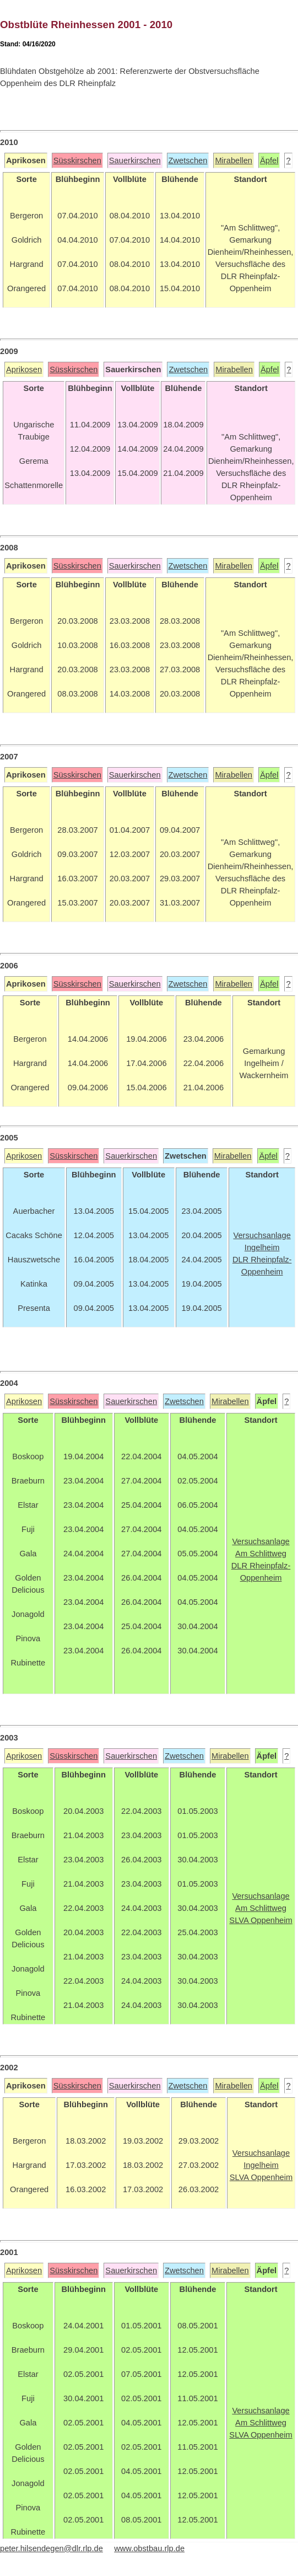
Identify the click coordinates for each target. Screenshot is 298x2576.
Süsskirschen (77, 160)
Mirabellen (233, 160)
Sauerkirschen (135, 160)
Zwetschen (188, 160)
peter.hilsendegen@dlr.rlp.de (51, 2548)
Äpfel (269, 160)
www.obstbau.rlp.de (149, 2548)
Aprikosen (24, 369)
